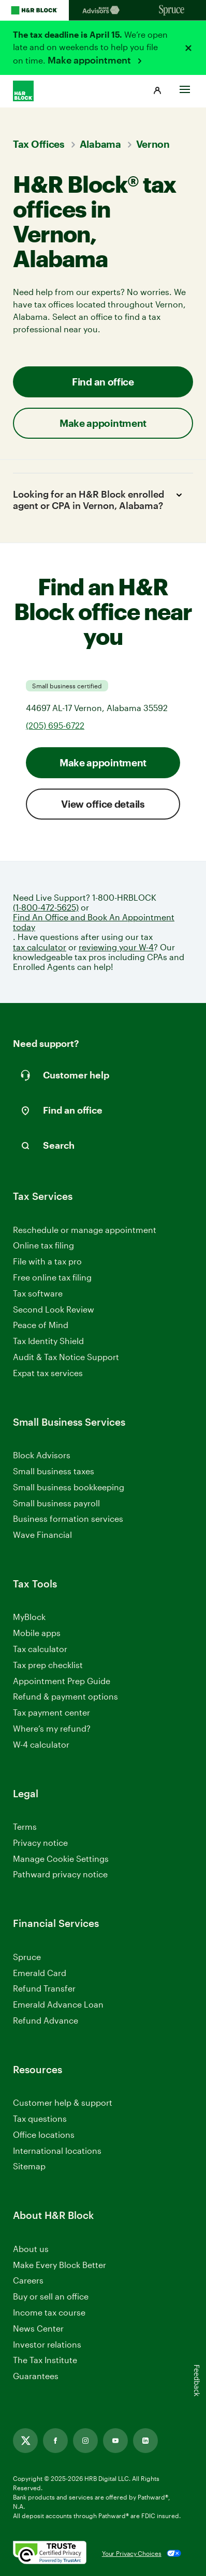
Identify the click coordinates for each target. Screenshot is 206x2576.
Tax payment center (51, 1712)
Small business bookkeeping (68, 1487)
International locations (57, 2151)
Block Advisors (41, 1455)
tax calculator (39, 947)
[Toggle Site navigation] (184, 87)
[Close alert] (188, 48)
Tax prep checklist (48, 1665)
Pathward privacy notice (60, 1874)
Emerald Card (39, 1973)
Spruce (27, 1957)
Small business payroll (56, 1503)
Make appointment (90, 60)
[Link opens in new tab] (25, 2440)
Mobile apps (37, 1633)
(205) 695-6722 (55, 725)
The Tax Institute (45, 2360)
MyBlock (29, 1617)
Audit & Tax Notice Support (66, 1357)
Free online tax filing (52, 1277)
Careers (28, 2280)
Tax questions (40, 2118)
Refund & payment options (65, 1696)
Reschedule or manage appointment (84, 1230)
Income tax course (49, 2312)
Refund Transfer (44, 1988)
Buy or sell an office (51, 2296)
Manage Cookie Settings (61, 1858)
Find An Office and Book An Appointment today (93, 922)
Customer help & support (62, 2102)
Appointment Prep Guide (61, 1681)
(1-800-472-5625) (46, 907)
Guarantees (35, 2376)
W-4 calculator (41, 1744)
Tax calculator (40, 1649)
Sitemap (29, 2166)
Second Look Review (53, 1309)
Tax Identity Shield (48, 1341)
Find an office (103, 382)
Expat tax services (48, 1373)
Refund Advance (45, 2020)
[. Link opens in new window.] (49, 2553)
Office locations (44, 2135)
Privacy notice (40, 1842)
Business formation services (68, 1518)
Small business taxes (53, 1471)
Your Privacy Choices (131, 2553)
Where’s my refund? (52, 1728)
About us (31, 2249)
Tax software (38, 1293)
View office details (102, 804)
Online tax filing (43, 1245)
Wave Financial (42, 1535)
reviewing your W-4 (116, 947)
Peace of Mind (40, 1325)
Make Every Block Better (59, 2265)
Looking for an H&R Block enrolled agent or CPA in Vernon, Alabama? (99, 499)
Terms (25, 1826)
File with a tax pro (47, 1261)
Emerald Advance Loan (58, 2004)
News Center (38, 2328)
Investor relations (47, 2344)
